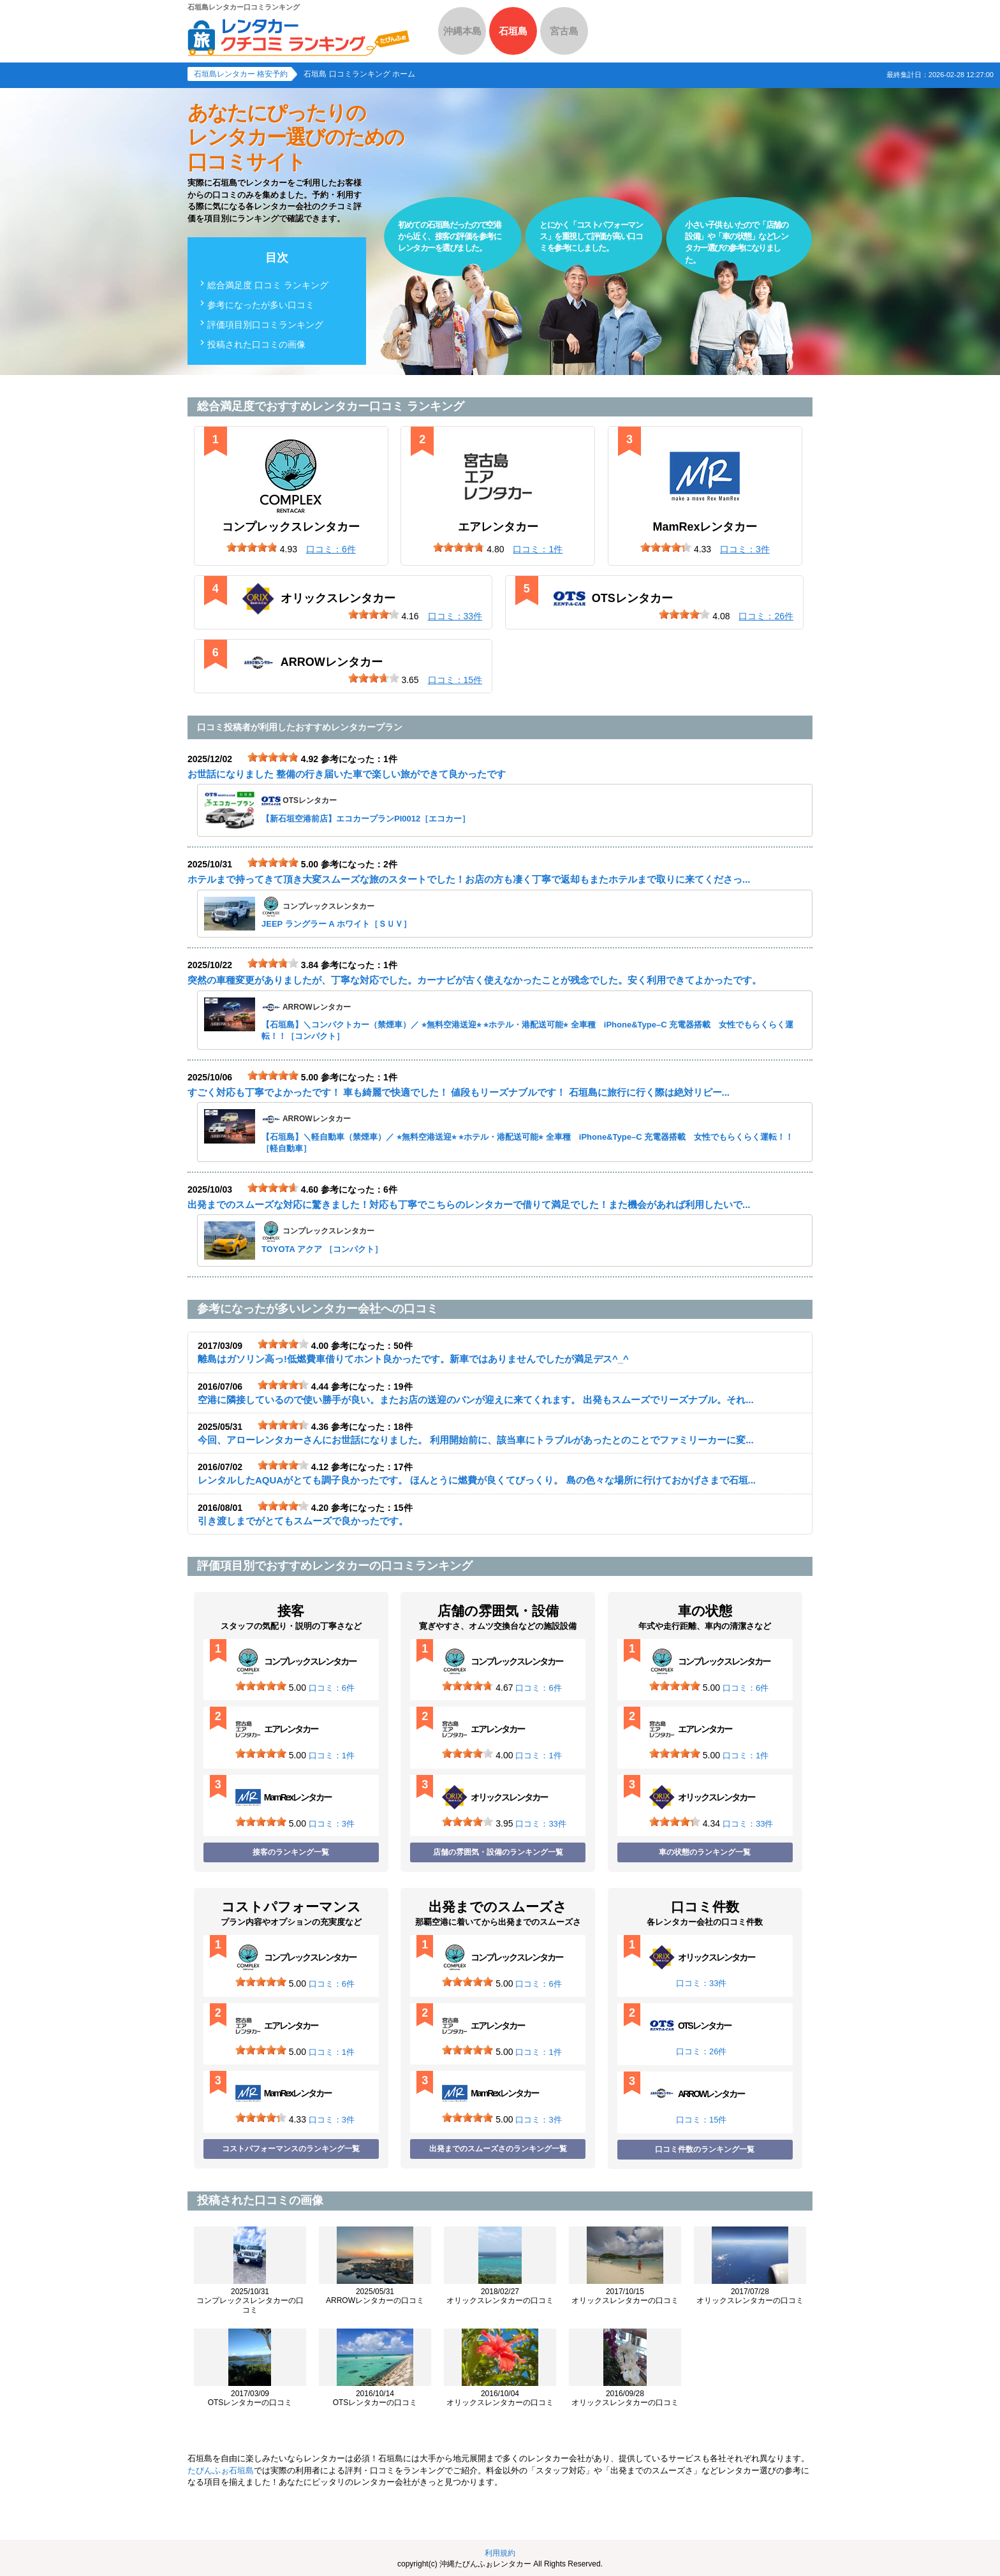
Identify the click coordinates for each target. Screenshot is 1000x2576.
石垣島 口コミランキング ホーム (359, 74)
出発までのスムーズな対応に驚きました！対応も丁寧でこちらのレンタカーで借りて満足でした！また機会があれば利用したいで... (469, 1204)
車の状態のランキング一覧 (705, 1852)
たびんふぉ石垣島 (221, 2470)
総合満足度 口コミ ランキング (267, 285)
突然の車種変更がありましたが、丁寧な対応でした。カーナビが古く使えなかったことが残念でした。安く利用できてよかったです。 (474, 980)
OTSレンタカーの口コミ (250, 2398)
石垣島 (513, 31)
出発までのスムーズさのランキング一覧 (498, 2148)
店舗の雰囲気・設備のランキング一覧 (498, 1852)
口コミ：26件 (701, 2051)
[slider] (251, 547)
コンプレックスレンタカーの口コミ (250, 2301)
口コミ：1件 (332, 1755)
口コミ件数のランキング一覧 (704, 2149)
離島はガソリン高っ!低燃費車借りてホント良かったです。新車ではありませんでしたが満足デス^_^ (413, 1358)
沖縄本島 (462, 31)
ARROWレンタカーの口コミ (375, 2296)
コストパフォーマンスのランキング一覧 (291, 2148)
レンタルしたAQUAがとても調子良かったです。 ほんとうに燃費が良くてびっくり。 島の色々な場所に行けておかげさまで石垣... (477, 1480)
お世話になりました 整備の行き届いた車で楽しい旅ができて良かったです (347, 774)
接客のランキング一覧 (291, 1852)
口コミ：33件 (540, 1824)
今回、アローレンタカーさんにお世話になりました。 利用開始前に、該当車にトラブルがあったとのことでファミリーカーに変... (476, 1439)
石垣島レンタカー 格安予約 (241, 74)
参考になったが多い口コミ (260, 305)
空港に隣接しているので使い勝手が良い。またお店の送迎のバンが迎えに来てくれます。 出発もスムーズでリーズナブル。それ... (476, 1399)
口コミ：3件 (332, 1824)
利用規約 (500, 2553)
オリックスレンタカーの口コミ (500, 2296)
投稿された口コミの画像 (256, 344)
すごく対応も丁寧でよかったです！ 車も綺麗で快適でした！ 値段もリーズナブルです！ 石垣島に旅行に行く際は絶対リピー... (459, 1092)
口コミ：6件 (332, 1688)
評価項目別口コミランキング (265, 325)
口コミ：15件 (701, 2119)
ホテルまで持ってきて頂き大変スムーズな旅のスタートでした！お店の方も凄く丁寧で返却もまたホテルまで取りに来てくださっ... (469, 879)
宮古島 (564, 31)
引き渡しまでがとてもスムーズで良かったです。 (303, 1520)
